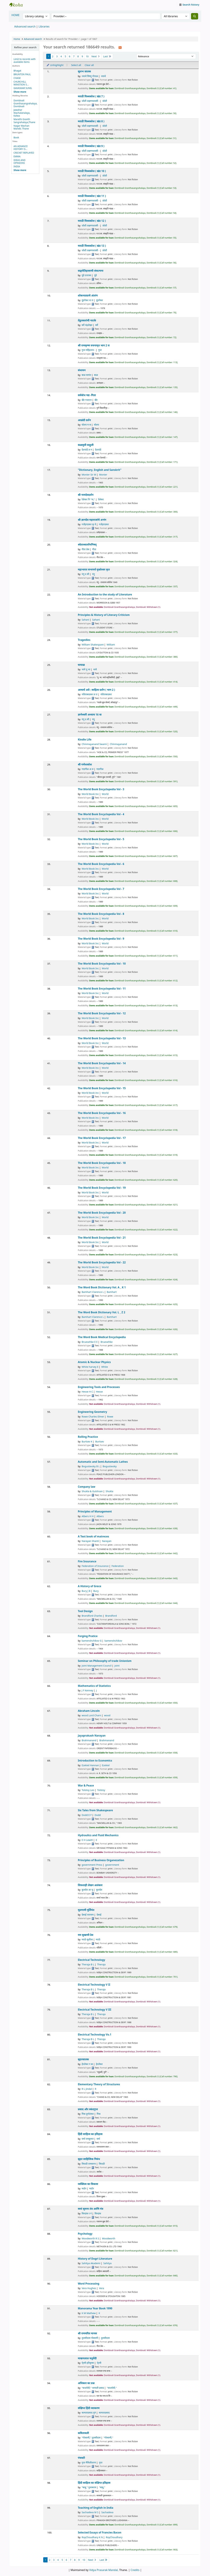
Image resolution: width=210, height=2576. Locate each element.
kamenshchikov (113, 1640)
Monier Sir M (89, 474)
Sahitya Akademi (91, 2263)
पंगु (93, 574)
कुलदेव (99, 1889)
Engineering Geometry (92, 1411)
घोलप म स (86, 424)
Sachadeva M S (90, 2512)
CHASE (17, 78)
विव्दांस (98, 2213)
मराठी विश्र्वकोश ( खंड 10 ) (92, 171)
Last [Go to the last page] (107, 56)
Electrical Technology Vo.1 (94, 2034)
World (105, 794)
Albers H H (88, 1516)
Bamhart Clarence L (93, 1292)
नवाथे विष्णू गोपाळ (90, 76)
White (104, 1366)
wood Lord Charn (91, 1715)
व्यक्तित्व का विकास (88, 2184)
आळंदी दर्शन (84, 420)
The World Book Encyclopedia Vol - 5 (101, 839)
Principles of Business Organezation (101, 1860)
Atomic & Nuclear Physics (94, 1362)
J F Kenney (87, 1690)
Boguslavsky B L (91, 1466)
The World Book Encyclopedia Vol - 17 (102, 1138)
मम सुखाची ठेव (85, 1935)
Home (17, 39)
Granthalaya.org (17, 4)
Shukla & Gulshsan (92, 1491)
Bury (96, 1590)
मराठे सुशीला (87, 1939)
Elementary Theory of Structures (99, 2084)
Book (16, 137)
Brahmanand (89, 1740)
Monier (103, 474)
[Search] (194, 16)
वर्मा (98, 2138)
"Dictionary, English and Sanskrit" (99, 469)
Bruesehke (106, 1341)
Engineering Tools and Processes (99, 1387)
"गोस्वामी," (108, 2437)
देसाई (99, 1914)
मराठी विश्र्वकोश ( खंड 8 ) (91, 121)
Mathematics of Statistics (94, 1685)
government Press (92, 1864)
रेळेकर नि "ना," (88, 499)
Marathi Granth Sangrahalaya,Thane (24, 121)
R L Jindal (87, 2088)
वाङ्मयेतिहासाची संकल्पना (90, 270)
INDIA (17, 166)
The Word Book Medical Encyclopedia (102, 1337)
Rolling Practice (88, 1436)
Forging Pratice (88, 1636)
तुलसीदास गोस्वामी (90, 2338)
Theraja (101, 1964)
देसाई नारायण (88, 1914)
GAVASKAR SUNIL (23, 88)
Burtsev (99, 1441)
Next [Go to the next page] (95, 56)
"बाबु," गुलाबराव (89, 2487)
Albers (100, 1516)
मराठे (98, 1939)
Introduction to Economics (95, 1760)
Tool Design (85, 1611)
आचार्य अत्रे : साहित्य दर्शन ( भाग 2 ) (96, 689)
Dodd (98, 1815)
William (111, 644)
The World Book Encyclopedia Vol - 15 (102, 1088)
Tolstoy (101, 1790)
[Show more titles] (20, 170)
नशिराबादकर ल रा (89, 694)
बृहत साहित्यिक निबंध (89, 2159)
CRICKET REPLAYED (24, 152)
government (112, 1864)
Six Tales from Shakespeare (95, 1810)
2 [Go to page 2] (52, 56)
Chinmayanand (118, 744)
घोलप (96, 424)
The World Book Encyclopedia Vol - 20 (102, 1212)
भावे (95, 669)
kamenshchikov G (91, 1640)
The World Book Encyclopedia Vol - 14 (102, 1063)
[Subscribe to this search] (120, 47)
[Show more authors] (20, 91)
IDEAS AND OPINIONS (19, 161)
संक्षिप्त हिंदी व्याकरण (89, 2408)
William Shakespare (93, 644)
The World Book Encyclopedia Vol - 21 (102, 1237)
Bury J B (86, 1590)
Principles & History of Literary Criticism (104, 615)
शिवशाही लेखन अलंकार (90, 1885)
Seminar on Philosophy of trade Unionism (105, 1661)
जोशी (104, 101)
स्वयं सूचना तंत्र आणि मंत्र (90, 2208)
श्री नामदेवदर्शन (85, 494)
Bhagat (17, 70)
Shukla (109, 1491)
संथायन (82, 370)
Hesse (99, 1391)
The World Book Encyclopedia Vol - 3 (101, 789)
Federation (118, 1566)
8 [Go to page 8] (78, 56)
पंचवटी (81, 2457)
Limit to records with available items (25, 60)
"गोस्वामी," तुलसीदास (91, 2437)
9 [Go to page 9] (82, 56)
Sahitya (107, 2263)
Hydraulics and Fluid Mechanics (98, 1835)
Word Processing (88, 2283)
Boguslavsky (110, 1466)
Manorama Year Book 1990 (95, 2308)
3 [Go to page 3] (57, 56)
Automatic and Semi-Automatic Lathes (103, 1461)
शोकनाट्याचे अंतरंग (88, 295)
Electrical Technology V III (94, 2009)
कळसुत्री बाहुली (86, 445)
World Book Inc (90, 794)
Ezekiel (106, 1765)
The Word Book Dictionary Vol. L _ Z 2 (101, 1312)
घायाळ (81, 664)
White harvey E (90, 1366)
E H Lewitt (87, 1840)
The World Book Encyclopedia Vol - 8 (101, 914)
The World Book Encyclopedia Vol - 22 (102, 1262)
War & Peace (86, 1785)
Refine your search (25, 47)
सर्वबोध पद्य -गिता (87, 395)
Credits (135, 2570)
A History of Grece (89, 1586)
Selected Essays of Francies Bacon (99, 2532)
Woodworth (108, 2238)
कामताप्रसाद (104, 2412)
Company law (86, 1486)
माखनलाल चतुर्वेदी (87, 2358)
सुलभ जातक (84, 71)
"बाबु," (102, 2487)
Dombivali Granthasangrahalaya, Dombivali (25, 103)
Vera (101, 2288)
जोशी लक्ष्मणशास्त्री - (90, 101)
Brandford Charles (92, 1615)
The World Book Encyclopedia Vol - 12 (102, 1013)
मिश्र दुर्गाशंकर (88, 2113)
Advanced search (25, 26)
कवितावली (83, 2433)
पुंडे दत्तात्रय (86, 275)
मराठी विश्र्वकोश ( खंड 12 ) (92, 220)
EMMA (17, 156)
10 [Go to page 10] (87, 56)
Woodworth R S (90, 2238)
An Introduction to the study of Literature (105, 594)
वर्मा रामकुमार (88, 2138)
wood (107, 1715)
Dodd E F (87, 1815)
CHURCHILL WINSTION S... (21, 83)
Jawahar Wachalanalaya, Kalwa (22, 112)
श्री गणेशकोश (85, 764)
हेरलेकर (99, 2064)
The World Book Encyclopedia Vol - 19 (102, 1187)
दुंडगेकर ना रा (87, 300)
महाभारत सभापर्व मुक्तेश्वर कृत (94, 569)
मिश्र (98, 2113)
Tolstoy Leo (88, 1790)
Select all (76, 65)
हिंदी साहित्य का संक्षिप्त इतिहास (94, 2482)
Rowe (110, 1416)
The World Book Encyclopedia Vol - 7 (101, 889)
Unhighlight (54, 65)
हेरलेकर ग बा (87, 2064)
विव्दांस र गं (87, 2213)
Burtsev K (87, 1441)
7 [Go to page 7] (74, 56)
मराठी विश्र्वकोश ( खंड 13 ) (92, 245)
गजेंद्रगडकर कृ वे (89, 524)
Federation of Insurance (95, 1566)
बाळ (96, 375)
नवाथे (103, 76)
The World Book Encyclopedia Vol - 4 (101, 814)
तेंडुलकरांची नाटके (87, 320)
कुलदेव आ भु (87, 1889)
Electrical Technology (91, 1959)
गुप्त (100, 350)
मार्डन (84, 2188)
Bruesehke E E (90, 1341)
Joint (116, 1665)
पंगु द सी (85, 574)
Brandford (111, 1615)
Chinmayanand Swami (94, 744)
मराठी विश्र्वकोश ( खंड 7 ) (91, 96)
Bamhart (112, 1292)
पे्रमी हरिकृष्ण (88, 2362)
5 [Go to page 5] (65, 56)
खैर (96, 399)
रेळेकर (101, 499)
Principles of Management (95, 1511)
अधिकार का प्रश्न (86, 2383)
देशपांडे (98, 449)
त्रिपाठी (102, 2163)
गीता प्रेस (85, 549)
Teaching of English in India (95, 2507)
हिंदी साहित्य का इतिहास (90, 2134)
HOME (16, 15)
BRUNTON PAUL (22, 74)
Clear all (89, 65)
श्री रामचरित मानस (87, 2333)
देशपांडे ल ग (87, 449)
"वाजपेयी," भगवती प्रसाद (93, 2387)
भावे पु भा (86, 669)
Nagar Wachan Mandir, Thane (21, 127)
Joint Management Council (97, 1665)
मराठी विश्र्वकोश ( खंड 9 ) (91, 146)
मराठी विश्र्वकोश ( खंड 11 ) (92, 196)
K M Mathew (89, 2313)
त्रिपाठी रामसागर (89, 2163)
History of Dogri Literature (95, 2258)
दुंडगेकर (99, 300)
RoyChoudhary (114, 2537)
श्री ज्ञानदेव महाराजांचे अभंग (92, 519)
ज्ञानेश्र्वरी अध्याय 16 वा (90, 714)
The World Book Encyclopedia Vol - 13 (102, 1038)
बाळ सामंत (86, 375)
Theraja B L (88, 1964)
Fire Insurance (87, 1561)
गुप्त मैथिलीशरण (89, 2462)
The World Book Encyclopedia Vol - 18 (102, 1163)
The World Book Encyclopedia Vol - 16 (102, 1113)
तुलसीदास (105, 2338)
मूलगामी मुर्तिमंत (86, 1910)
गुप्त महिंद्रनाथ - (88, 350)
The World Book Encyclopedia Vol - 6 (101, 864)
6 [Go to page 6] (69, 56)
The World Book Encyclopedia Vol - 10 (102, 963)
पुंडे (95, 275)
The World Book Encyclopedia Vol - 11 (102, 988)
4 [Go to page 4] (61, 56)
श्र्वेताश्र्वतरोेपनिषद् (87, 544)
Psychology (85, 2233)
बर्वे (96, 325)
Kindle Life (85, 739)
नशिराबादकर (106, 694)
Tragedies (84, 639)
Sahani (85, 619)
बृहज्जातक (83, 2059)
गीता (94, 549)
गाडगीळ (99, 769)
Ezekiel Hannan (90, 1765)
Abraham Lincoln (89, 1710)
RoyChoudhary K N (92, 2537)
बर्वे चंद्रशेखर (87, 325)
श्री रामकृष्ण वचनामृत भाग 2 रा (94, 345)
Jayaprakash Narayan (92, 1735)
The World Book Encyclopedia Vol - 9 (101, 938)
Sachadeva (107, 2512)
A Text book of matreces (93, 1536)
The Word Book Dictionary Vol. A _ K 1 (102, 1287)
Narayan (106, 1541)
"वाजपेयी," (112, 2387)
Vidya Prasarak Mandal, (104, 2570)
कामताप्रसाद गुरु (89, 2412)
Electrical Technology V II (94, 1984)
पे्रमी (99, 2362)
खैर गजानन (87, 399)
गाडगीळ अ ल (87, 769)
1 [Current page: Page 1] (48, 56)
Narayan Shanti (90, 1541)
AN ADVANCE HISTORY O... (21, 148)
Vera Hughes (89, 2288)
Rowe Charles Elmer (93, 1416)
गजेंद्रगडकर (104, 524)
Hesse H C (87, 1391)
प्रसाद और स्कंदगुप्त (88, 2109)
